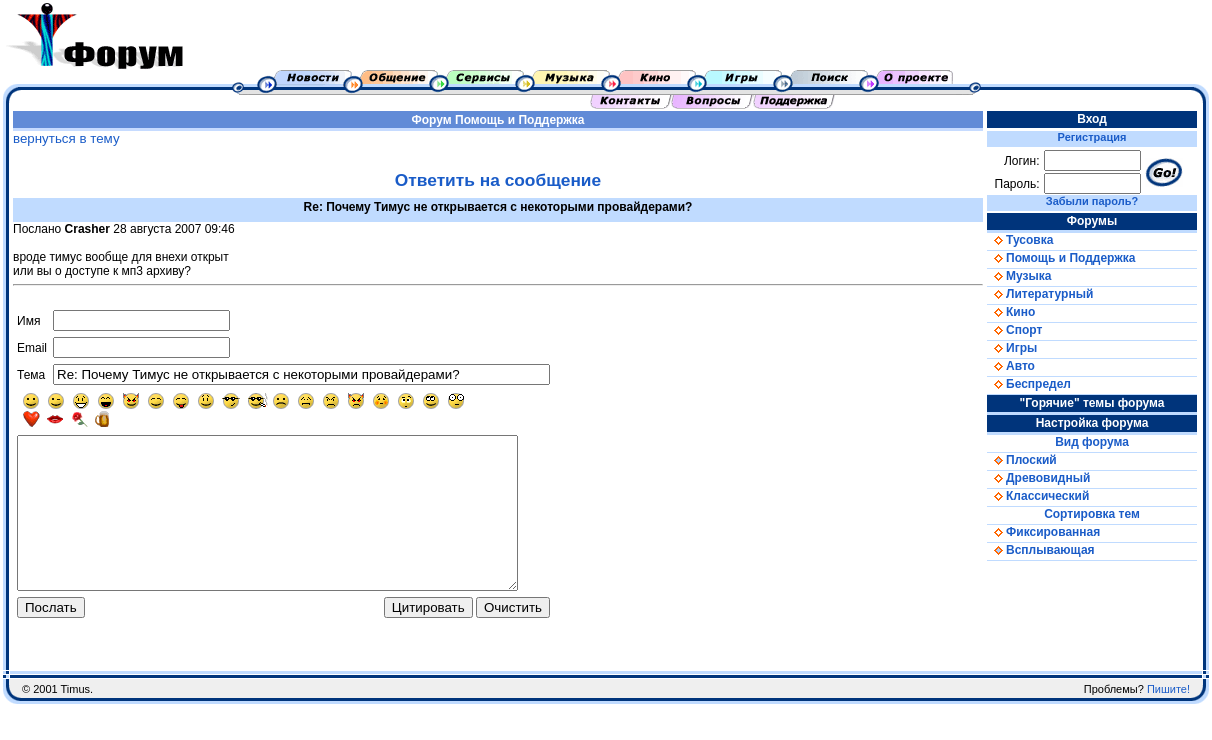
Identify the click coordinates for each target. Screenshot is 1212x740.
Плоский (1022, 460)
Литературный (1040, 294)
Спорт (1014, 330)
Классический (1038, 496)
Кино (1011, 312)
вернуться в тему (66, 138)
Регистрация (1092, 137)
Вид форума (1092, 442)
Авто (1011, 366)
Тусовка (1020, 240)
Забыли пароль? (1092, 201)
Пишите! (1168, 725)
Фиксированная (1043, 532)
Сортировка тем (1092, 514)
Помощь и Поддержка (519, 120)
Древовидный (1038, 478)
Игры (1012, 348)
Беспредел (1029, 384)
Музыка (1019, 276)
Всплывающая (1041, 550)
